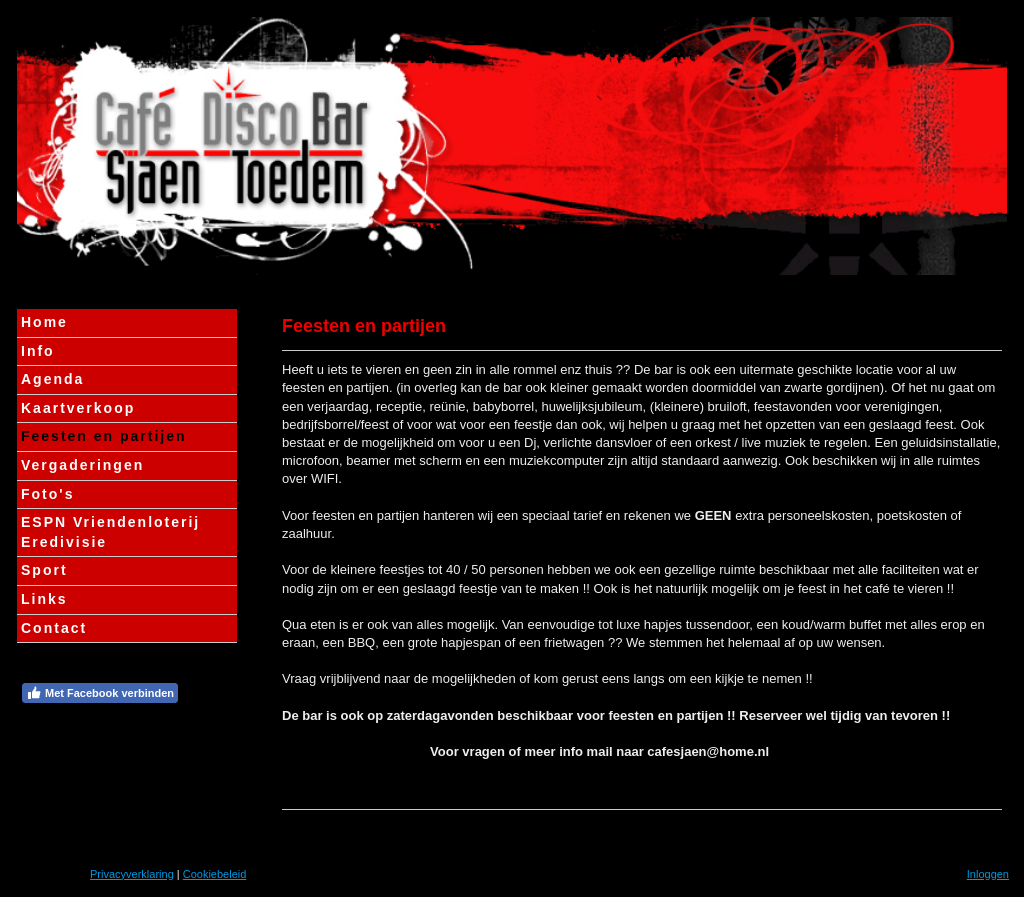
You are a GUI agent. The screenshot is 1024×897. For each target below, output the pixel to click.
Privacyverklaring (132, 874)
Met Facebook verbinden (100, 693)
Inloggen (988, 874)
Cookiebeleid (215, 874)
